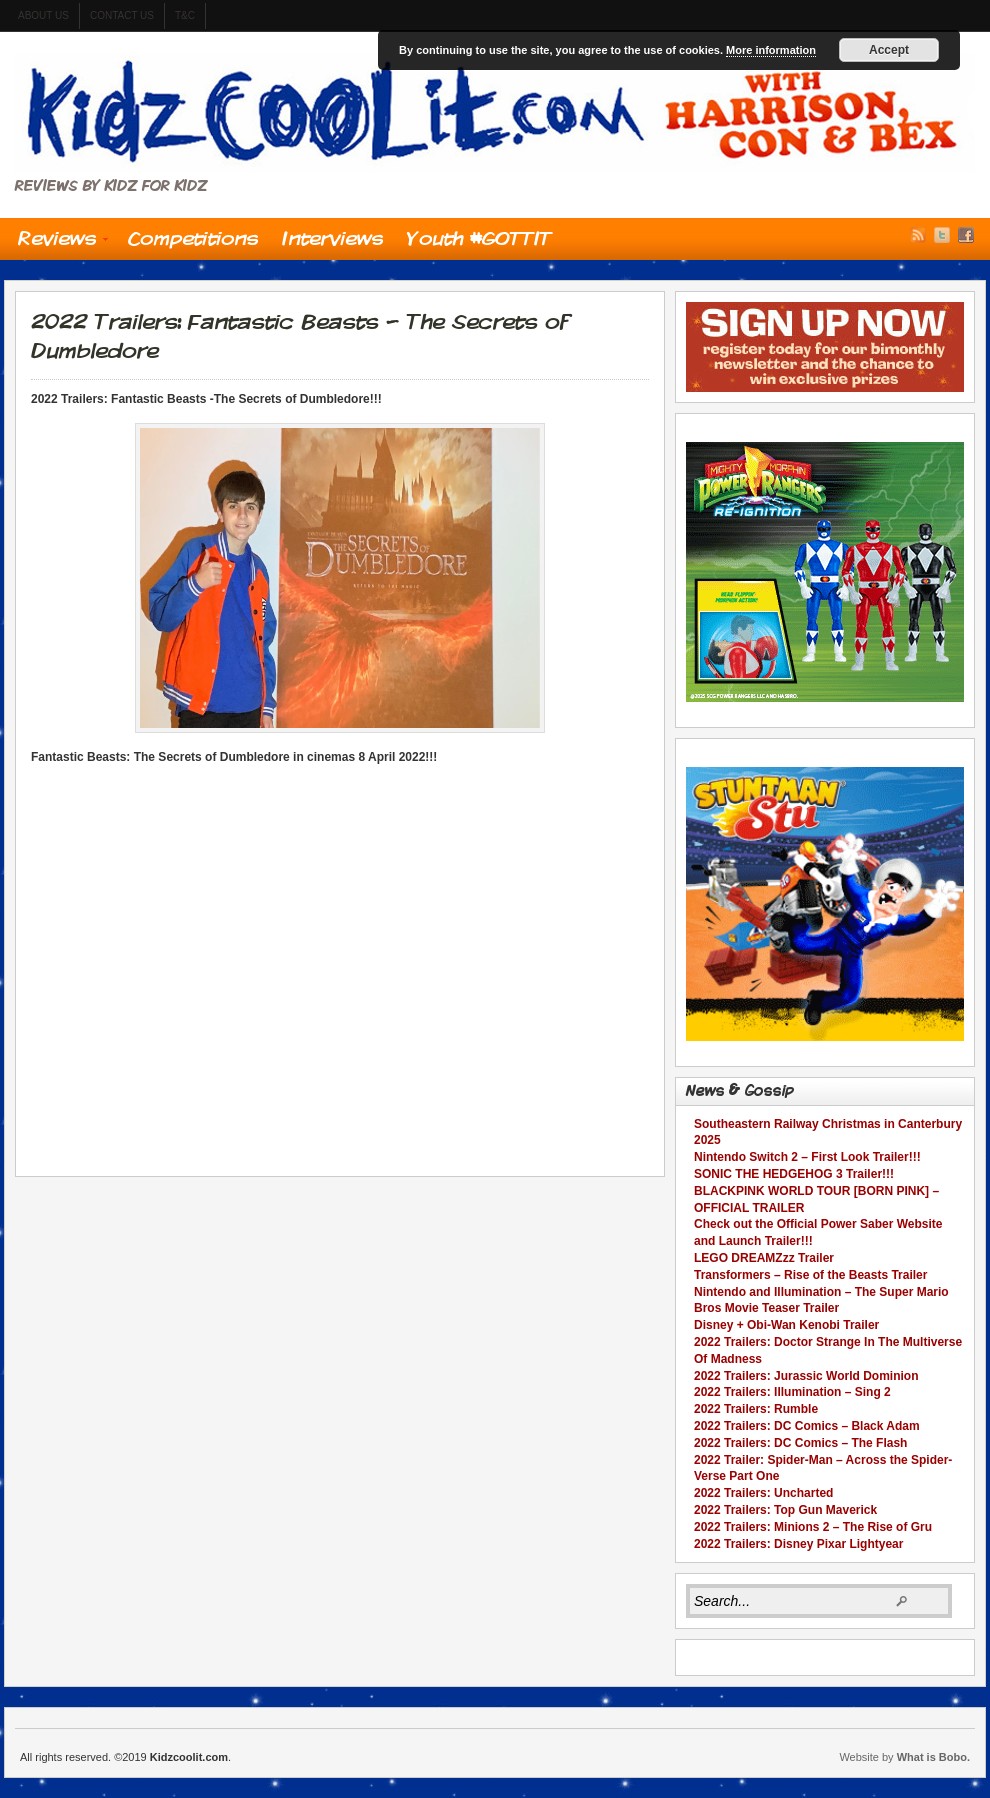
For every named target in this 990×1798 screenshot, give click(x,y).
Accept (889, 50)
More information (771, 50)
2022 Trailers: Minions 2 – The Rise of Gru (813, 1527)
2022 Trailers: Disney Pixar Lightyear (798, 1544)
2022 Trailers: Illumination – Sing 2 (792, 1392)
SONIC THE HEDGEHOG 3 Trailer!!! (794, 1174)
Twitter (942, 235)
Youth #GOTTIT (479, 238)
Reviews (57, 243)
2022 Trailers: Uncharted (763, 1493)
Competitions (193, 238)
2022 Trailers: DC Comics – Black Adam (807, 1426)
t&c (185, 15)
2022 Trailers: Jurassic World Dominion (806, 1376)
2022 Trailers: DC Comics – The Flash (800, 1443)
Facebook (966, 235)
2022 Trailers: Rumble (756, 1409)
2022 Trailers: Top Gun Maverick (785, 1510)
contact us (122, 15)
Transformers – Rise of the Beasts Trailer (810, 1275)
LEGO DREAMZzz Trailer (764, 1258)
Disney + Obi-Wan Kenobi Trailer (786, 1325)
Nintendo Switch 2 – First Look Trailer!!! (807, 1157)
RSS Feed (918, 235)
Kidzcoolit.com (495, 113)
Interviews (332, 238)
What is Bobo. (933, 1757)
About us (43, 15)
